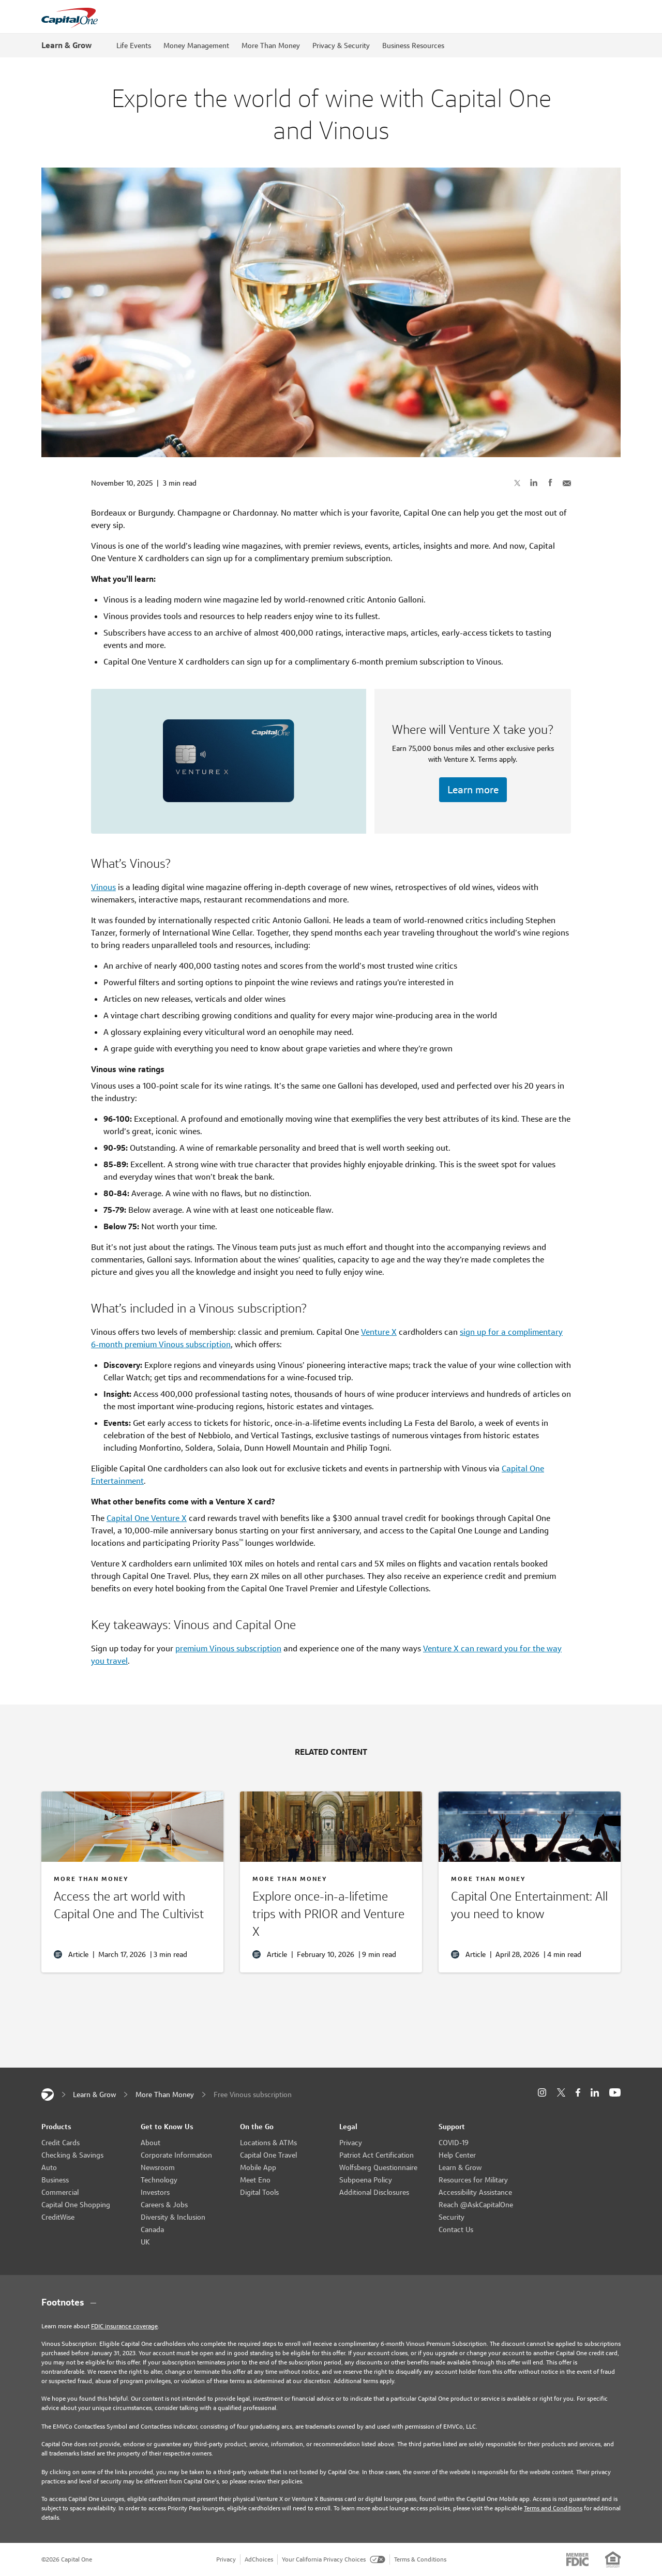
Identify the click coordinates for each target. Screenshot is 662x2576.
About (150, 2142)
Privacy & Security (341, 45)
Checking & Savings (72, 2155)
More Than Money (271, 45)
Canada (152, 2229)
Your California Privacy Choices (333, 2559)
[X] (560, 2092)
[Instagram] (542, 2092)
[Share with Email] (567, 482)
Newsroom (158, 2167)
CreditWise (57, 2217)
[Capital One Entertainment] (529, 1907)
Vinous (103, 887)
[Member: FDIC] (577, 2559)
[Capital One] (47, 2094)
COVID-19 (454, 2142)
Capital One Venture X (147, 1518)
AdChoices (259, 2559)
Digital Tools (259, 2192)
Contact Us (456, 2229)
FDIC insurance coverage (124, 2326)
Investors (155, 2192)
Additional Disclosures (374, 2192)
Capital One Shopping (75, 2204)
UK (145, 2242)
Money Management (196, 45)
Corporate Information (176, 2155)
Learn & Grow (66, 45)
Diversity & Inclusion (173, 2217)
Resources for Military (473, 2180)
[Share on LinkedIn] (534, 482)
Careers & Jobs (164, 2204)
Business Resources (413, 45)
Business (55, 2180)
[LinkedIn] (595, 2092)
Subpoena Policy (365, 2180)
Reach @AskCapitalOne (476, 2204)
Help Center (457, 2155)
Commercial (60, 2192)
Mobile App (258, 2167)
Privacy (350, 2142)
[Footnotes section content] (331, 2302)
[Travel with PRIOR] (331, 1916)
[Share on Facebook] (550, 482)
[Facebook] (578, 2092)
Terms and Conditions (553, 2508)
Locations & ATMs (268, 2142)
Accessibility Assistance (475, 2192)
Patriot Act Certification (376, 2155)
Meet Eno (255, 2180)
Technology (159, 2180)
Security (451, 2217)
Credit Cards (60, 2142)
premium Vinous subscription (228, 1648)
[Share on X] (517, 482)
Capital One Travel (268, 2155)
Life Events (133, 45)
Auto (49, 2167)
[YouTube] (615, 2092)
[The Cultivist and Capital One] (132, 1907)
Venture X (379, 1332)
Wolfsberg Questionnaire (378, 2167)
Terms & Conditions (420, 2559)
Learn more (473, 789)
